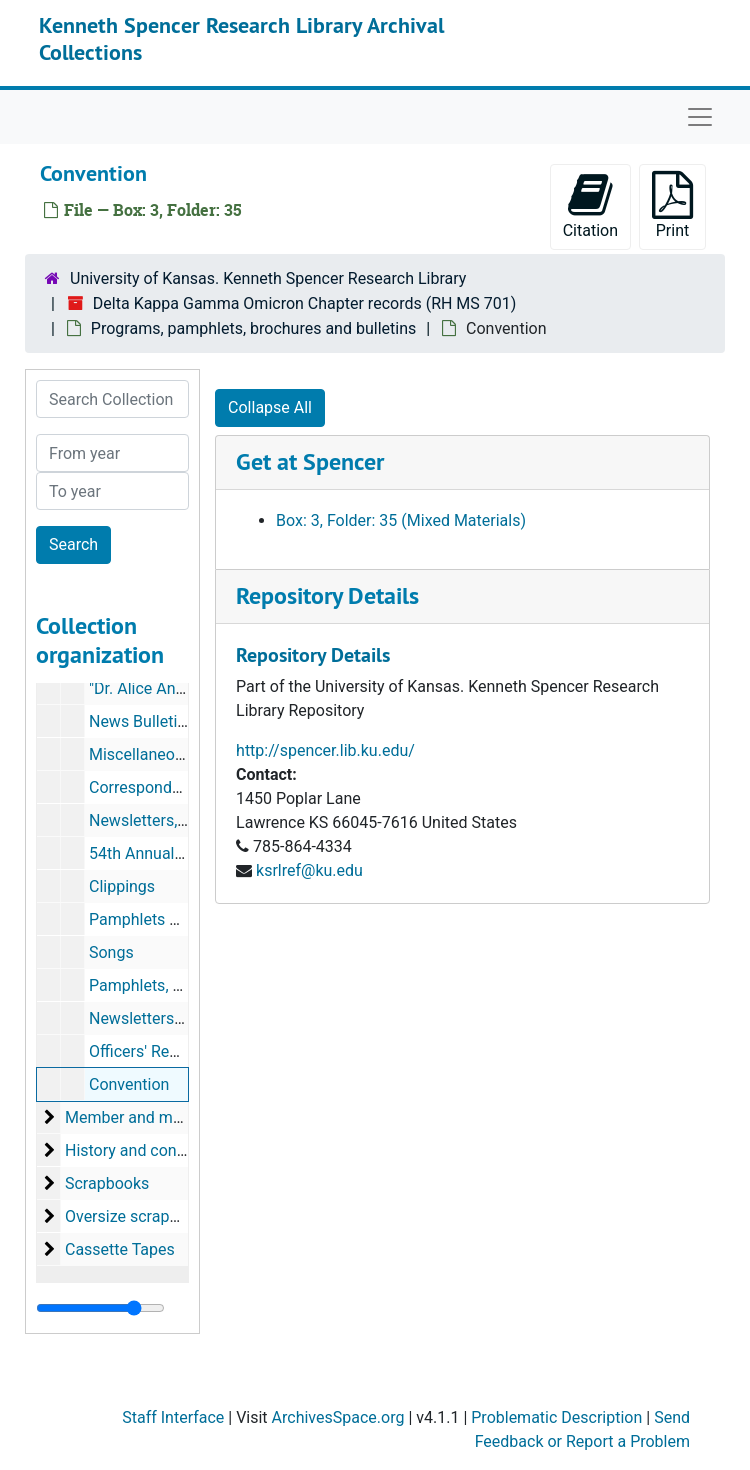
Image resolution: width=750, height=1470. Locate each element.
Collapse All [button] (270, 407)
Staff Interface (173, 1417)
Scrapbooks (107, 1183)
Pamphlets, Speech (157, 985)
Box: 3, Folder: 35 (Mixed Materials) (401, 520)
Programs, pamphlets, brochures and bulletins (253, 328)
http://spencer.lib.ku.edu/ (325, 750)
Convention (129, 1084)
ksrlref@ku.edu (309, 870)
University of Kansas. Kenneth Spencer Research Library (268, 278)
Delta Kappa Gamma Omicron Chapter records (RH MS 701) (305, 303)
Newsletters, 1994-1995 (173, 820)
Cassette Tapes (120, 1249)
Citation (590, 205)
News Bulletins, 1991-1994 (183, 721)
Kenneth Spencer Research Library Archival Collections (241, 38)
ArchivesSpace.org (338, 1417)
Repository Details (327, 595)
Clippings (122, 886)
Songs (111, 952)
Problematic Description (556, 1417)
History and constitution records (179, 1150)
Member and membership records (185, 1117)
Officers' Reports (148, 1051)
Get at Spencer (310, 461)
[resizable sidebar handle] (100, 1308)
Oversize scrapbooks (139, 1216)
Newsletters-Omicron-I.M (177, 1018)
